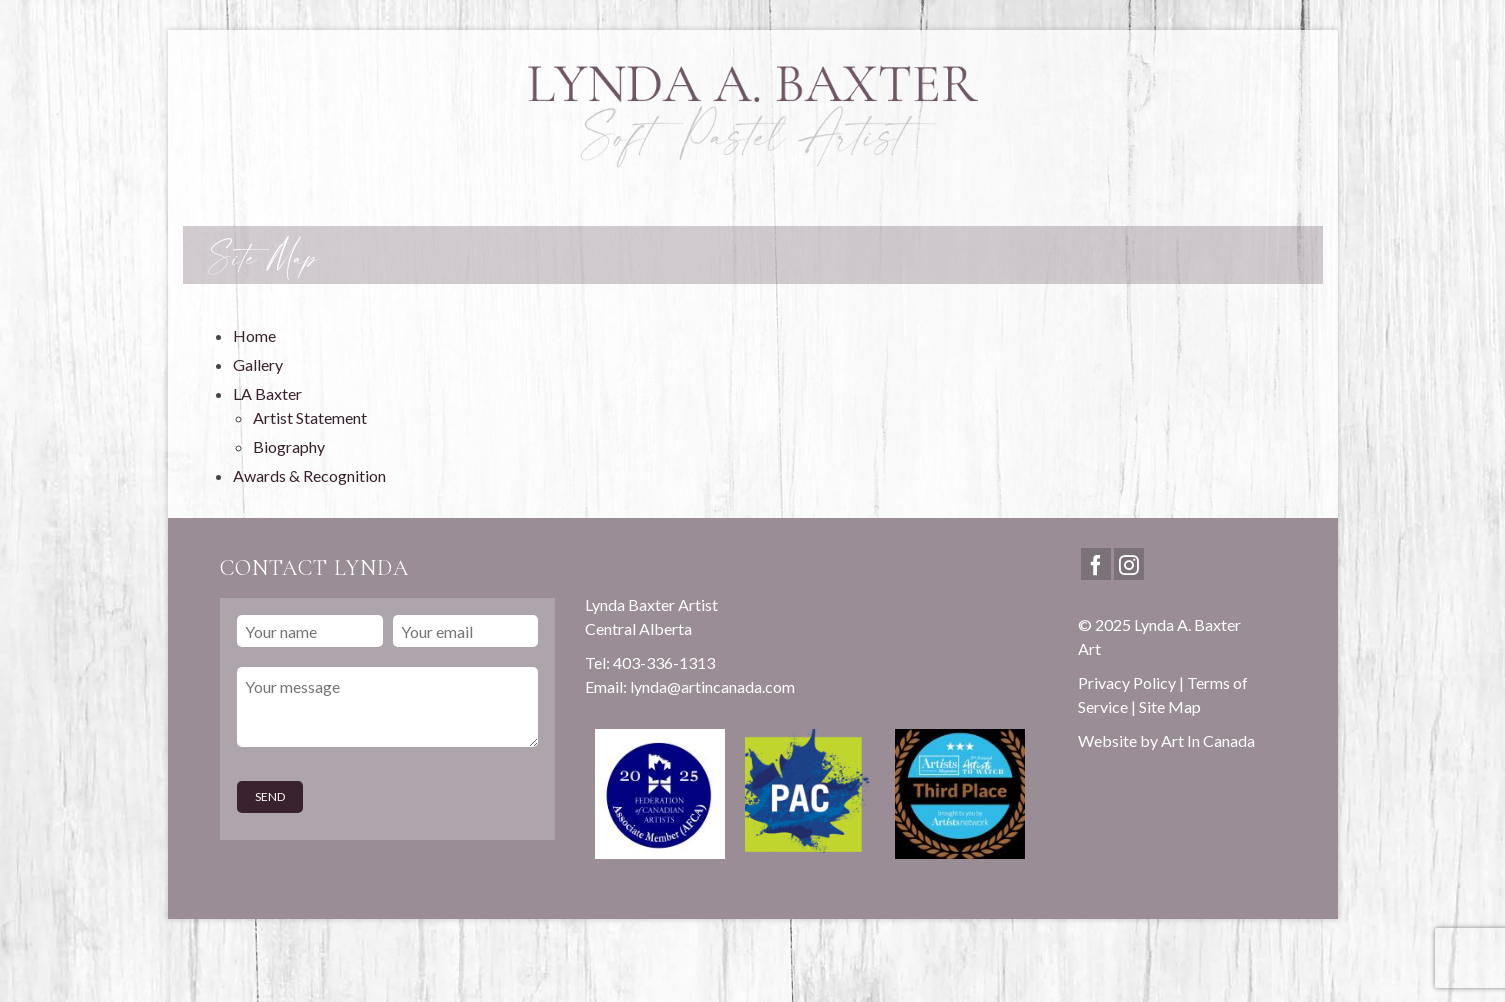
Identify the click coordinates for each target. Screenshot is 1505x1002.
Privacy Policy (1127, 682)
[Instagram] (1129, 564)
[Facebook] (1096, 564)
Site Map (1170, 706)
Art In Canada (1208, 740)
